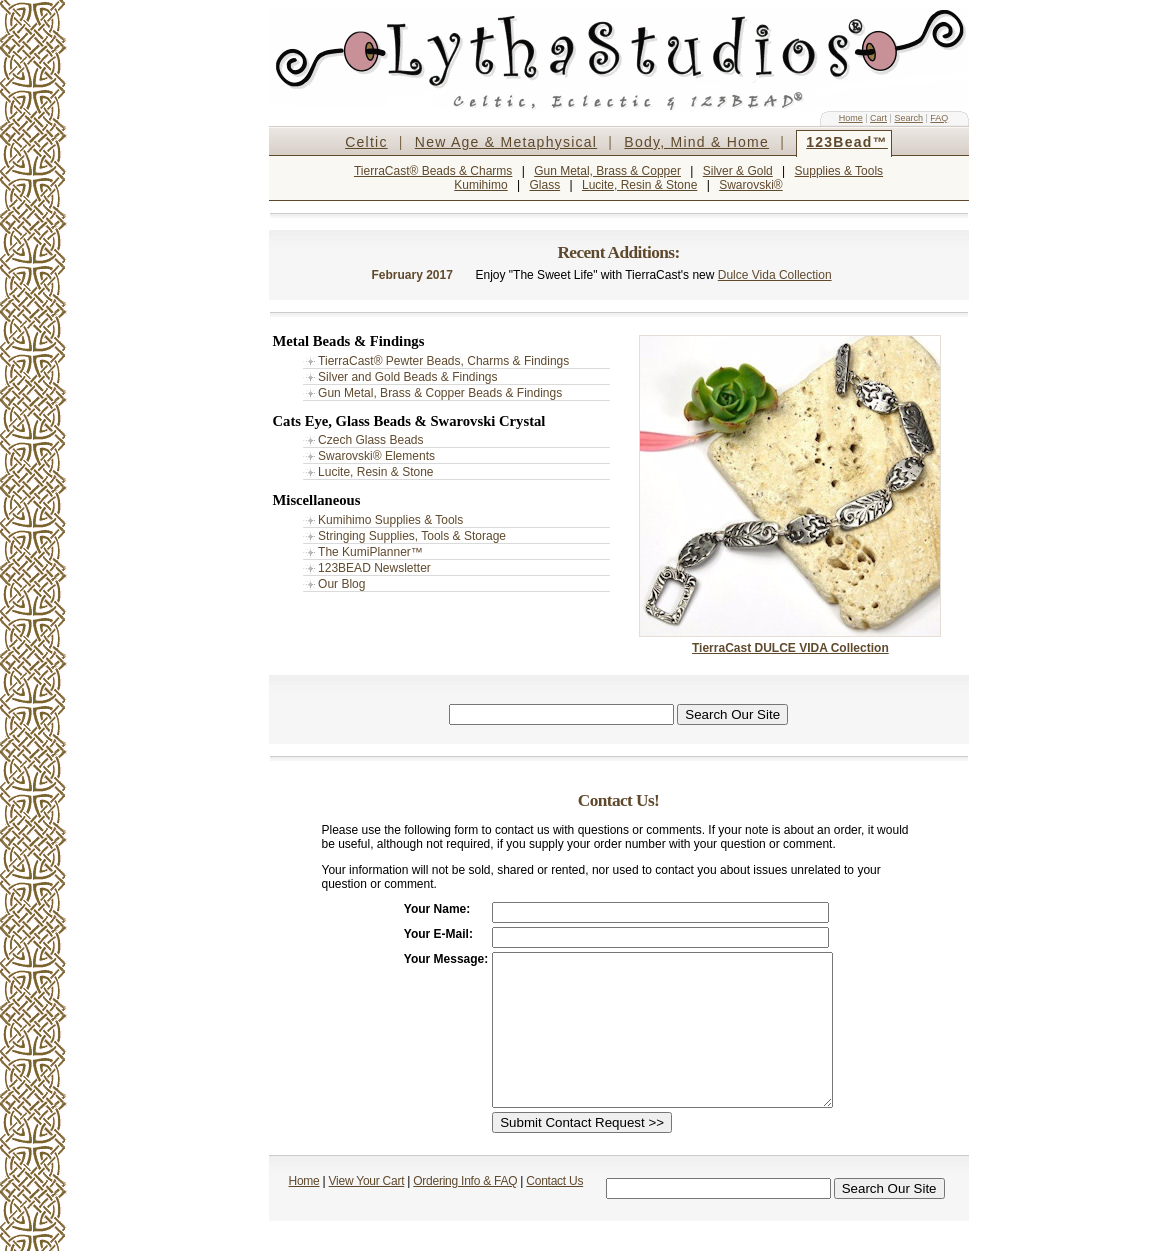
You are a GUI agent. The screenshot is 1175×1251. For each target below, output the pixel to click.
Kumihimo (480, 185)
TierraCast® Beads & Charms (433, 171)
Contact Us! (618, 800)
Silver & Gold (738, 171)
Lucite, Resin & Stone (639, 185)
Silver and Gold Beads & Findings (407, 377)
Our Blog (341, 584)
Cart (878, 118)
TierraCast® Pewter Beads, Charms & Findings (443, 361)
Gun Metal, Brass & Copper (607, 171)
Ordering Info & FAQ (465, 1211)
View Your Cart (367, 1211)
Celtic (366, 142)
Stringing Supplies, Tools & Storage (412, 536)
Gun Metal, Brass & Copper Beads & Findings (440, 393)
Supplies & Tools (839, 171)
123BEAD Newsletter (374, 568)
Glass (544, 185)
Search (908, 118)
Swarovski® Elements (376, 456)
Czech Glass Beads (370, 440)
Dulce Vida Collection (775, 275)
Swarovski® (751, 185)
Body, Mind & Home (696, 142)
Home (851, 118)
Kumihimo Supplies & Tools (390, 520)
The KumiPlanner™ (370, 552)
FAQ (939, 118)
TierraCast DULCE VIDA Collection (790, 648)
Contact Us (554, 1211)
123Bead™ (847, 142)
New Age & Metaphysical (506, 142)
